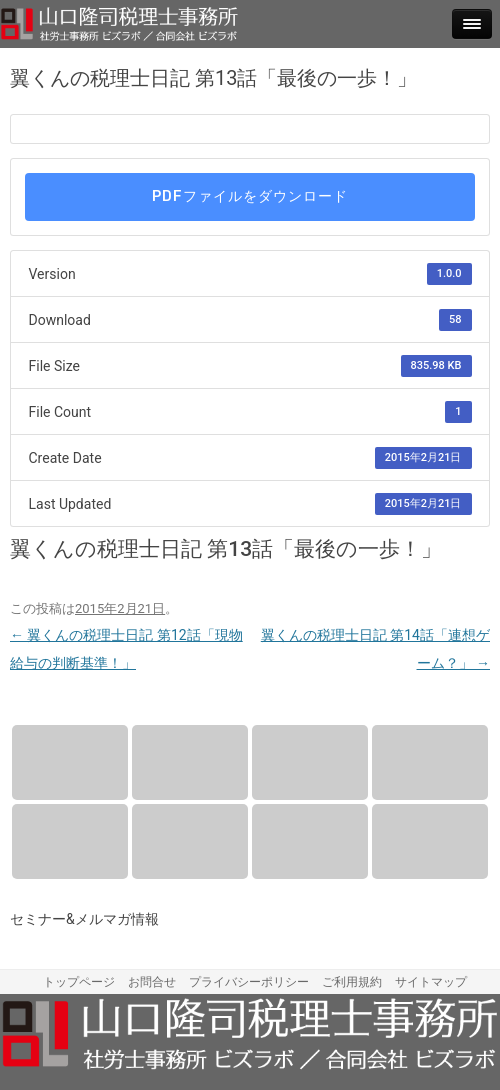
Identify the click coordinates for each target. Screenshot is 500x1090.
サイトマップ (431, 982)
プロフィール (310, 762)
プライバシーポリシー (249, 982)
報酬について (190, 762)
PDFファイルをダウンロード (250, 196)
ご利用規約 (352, 982)
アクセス (70, 841)
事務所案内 (430, 762)
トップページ (79, 982)
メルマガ (310, 841)
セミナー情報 (190, 841)
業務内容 (70, 762)
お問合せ (430, 841)
